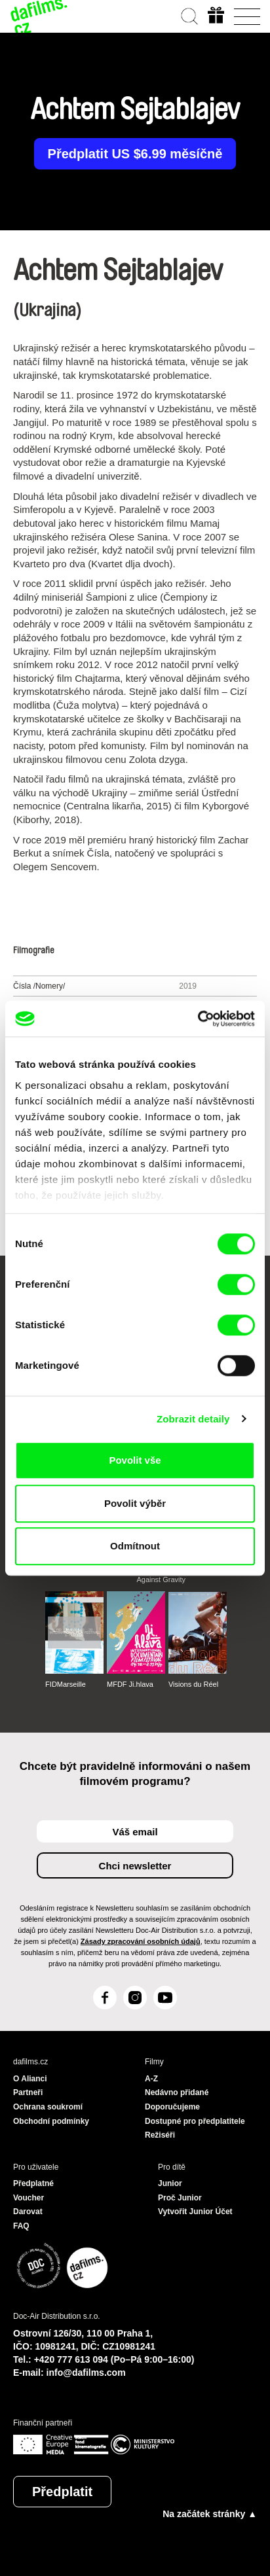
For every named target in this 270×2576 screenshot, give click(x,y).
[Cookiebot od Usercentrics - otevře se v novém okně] (197, 1018)
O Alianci (30, 2078)
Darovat (28, 2211)
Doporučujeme (172, 2106)
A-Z (151, 2078)
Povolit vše (135, 1460)
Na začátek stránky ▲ (210, 2514)
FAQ (21, 2226)
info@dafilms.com (86, 2372)
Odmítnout (135, 1545)
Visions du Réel (193, 1684)
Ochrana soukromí (48, 2106)
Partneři (28, 2092)
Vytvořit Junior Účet (195, 2211)
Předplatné (33, 2183)
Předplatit (62, 2491)
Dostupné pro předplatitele (195, 2121)
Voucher (28, 2197)
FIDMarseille (65, 1684)
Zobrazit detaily (193, 1418)
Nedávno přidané (176, 2092)
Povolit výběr (135, 1503)
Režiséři (160, 2135)
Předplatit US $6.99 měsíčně (135, 154)
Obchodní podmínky (51, 2121)
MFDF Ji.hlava (130, 1684)
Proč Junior (180, 2197)
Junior (170, 2183)
